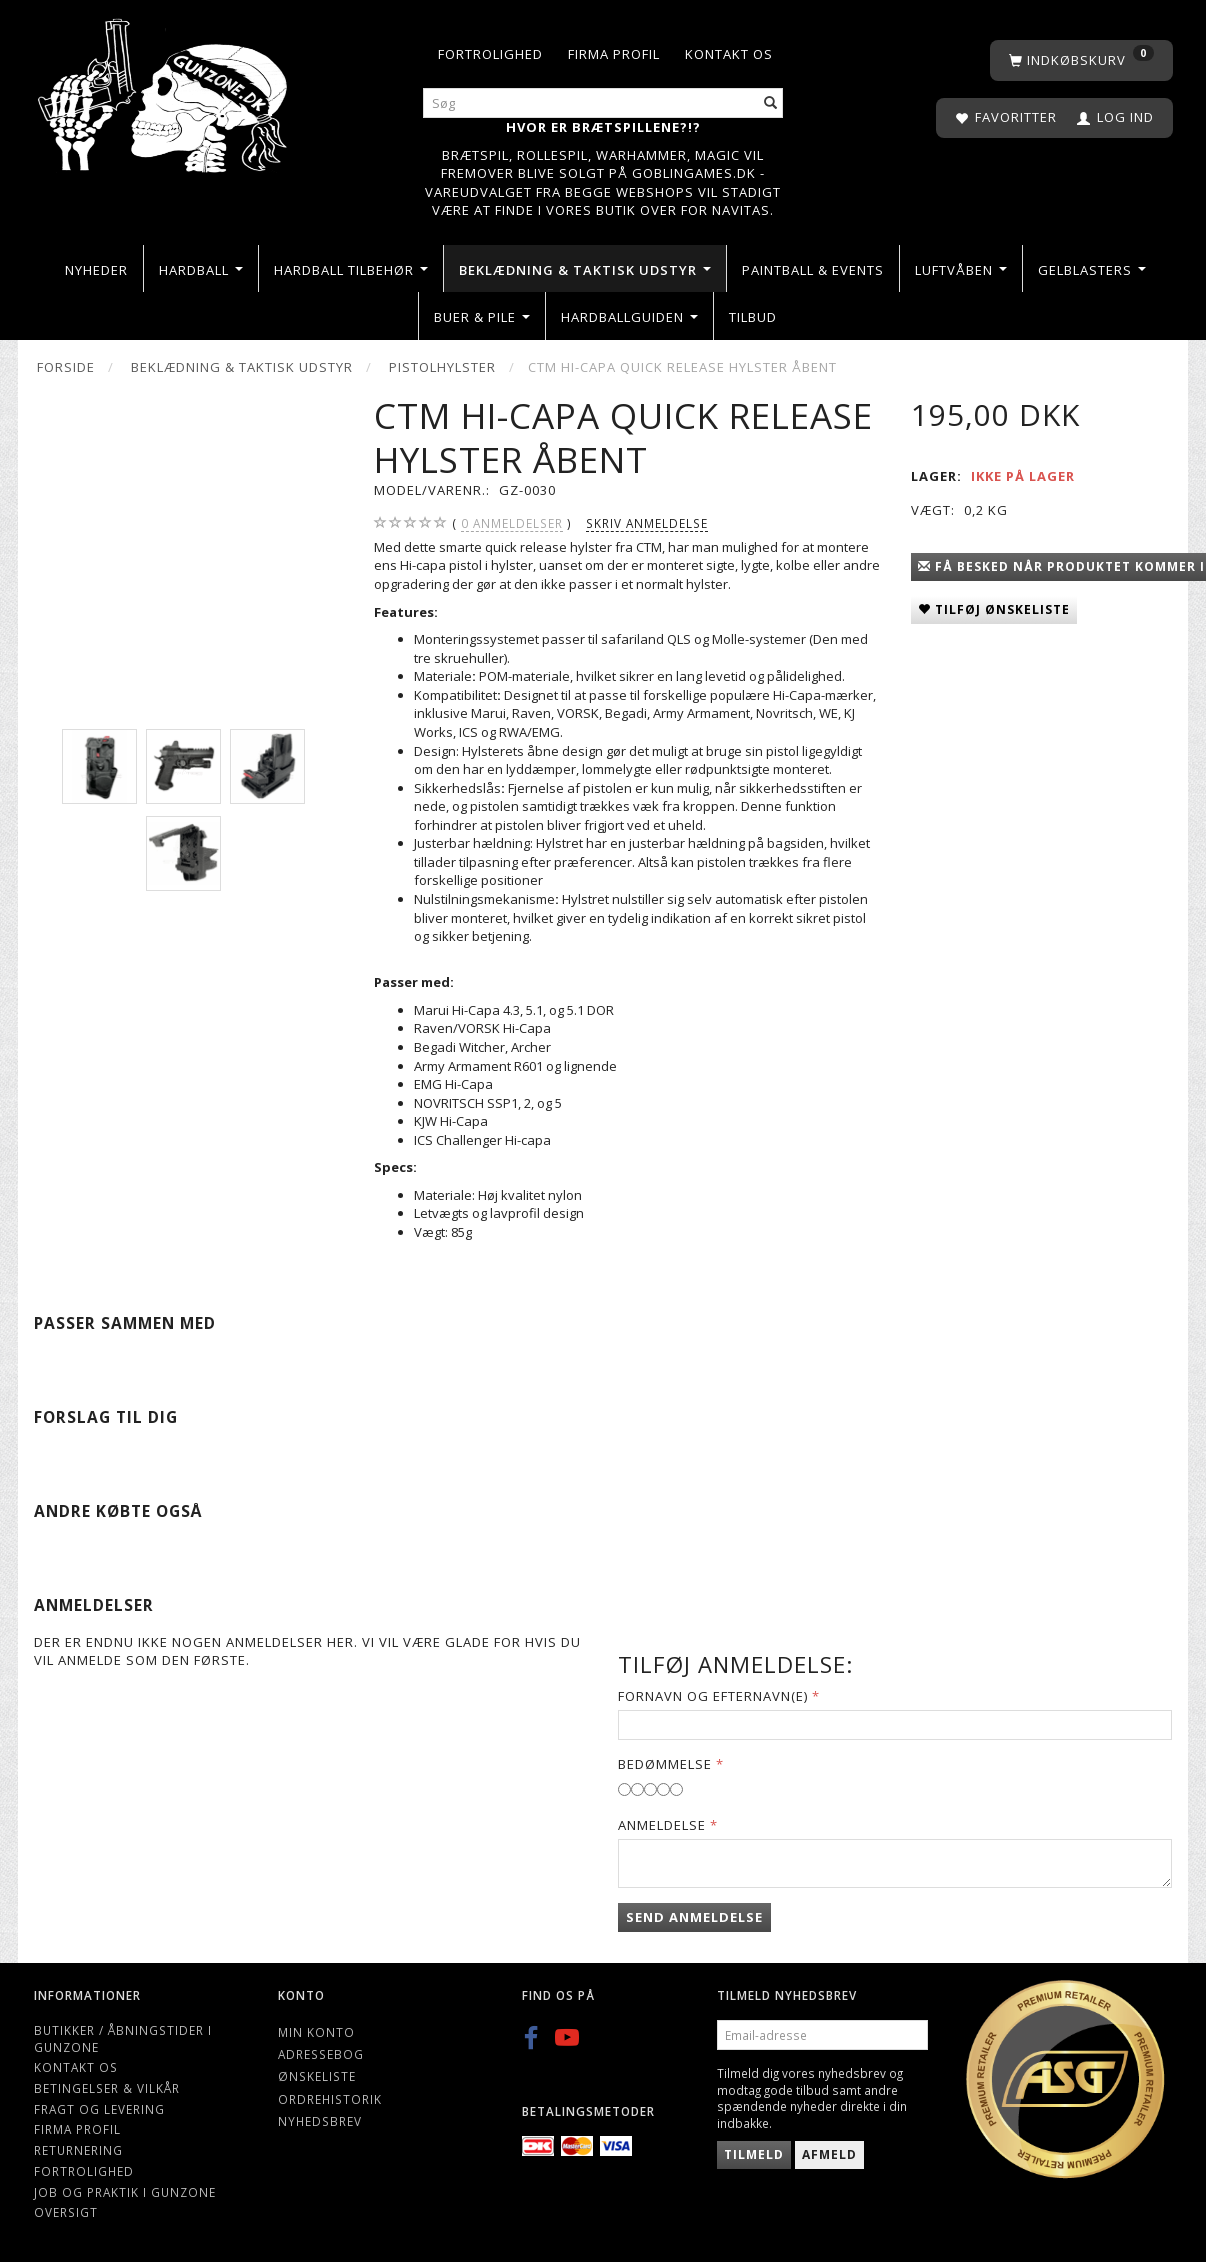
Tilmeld (754, 2154)
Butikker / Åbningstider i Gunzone (123, 2038)
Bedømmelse (665, 1764)
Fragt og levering (99, 2109)
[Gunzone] (164, 90)
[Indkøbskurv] (1081, 60)
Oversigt (66, 2212)
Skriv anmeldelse (647, 523)
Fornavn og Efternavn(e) (713, 1696)
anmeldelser (512, 523)
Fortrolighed (490, 54)
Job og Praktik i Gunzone (125, 2192)
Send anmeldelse (694, 1917)
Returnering (78, 2150)
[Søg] (771, 103)
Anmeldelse (662, 1825)
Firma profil (614, 54)
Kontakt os (729, 54)
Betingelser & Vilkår (107, 2088)
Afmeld (829, 2154)
